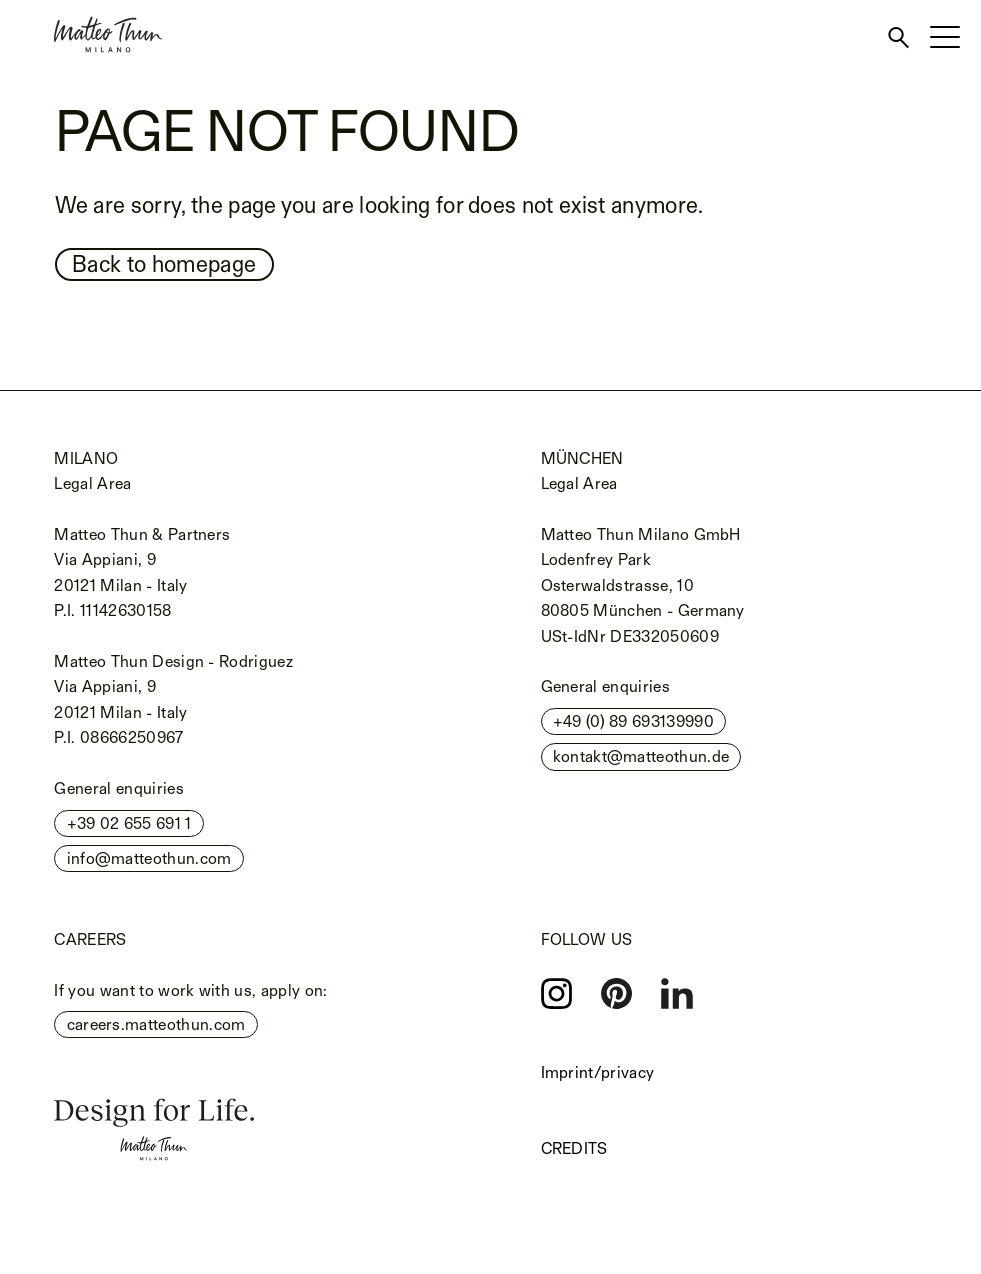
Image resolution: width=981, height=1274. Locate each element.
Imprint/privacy (598, 1072)
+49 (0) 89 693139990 (633, 721)
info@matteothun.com (149, 858)
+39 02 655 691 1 (129, 823)
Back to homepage (164, 264)
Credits (574, 1148)
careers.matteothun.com (156, 1024)
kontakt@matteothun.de (641, 756)
